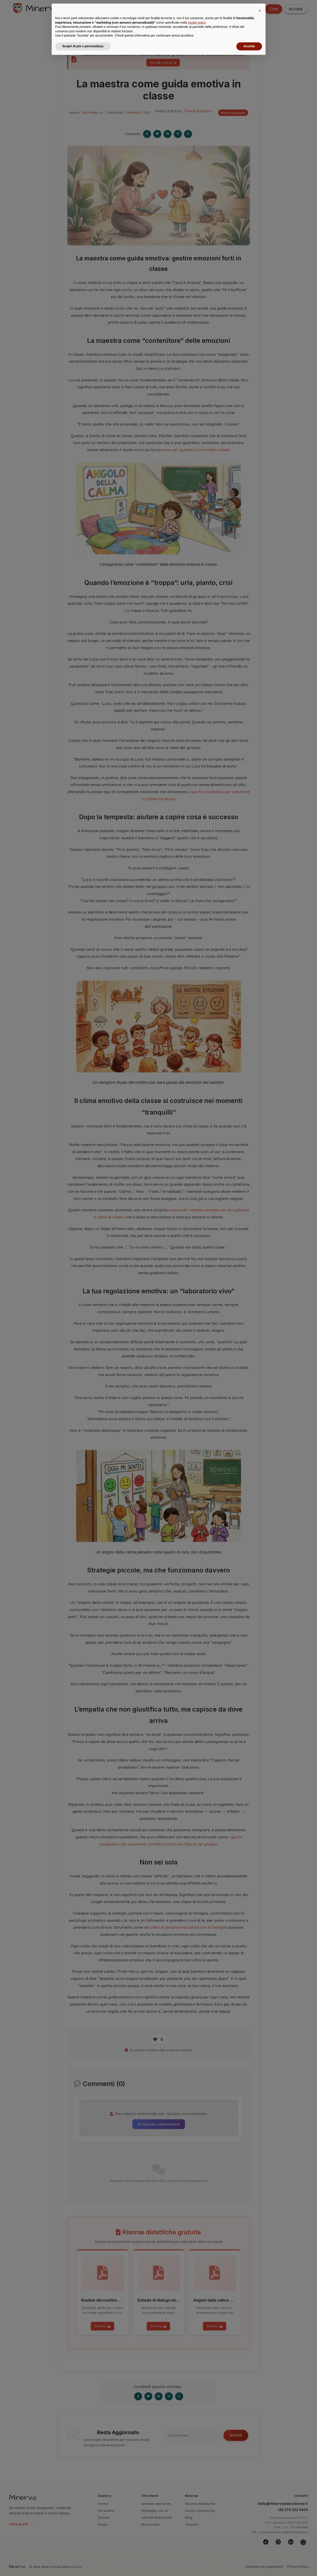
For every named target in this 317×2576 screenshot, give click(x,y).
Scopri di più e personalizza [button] (82, 46)
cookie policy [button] (196, 22)
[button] (259, 10)
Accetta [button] (249, 46)
